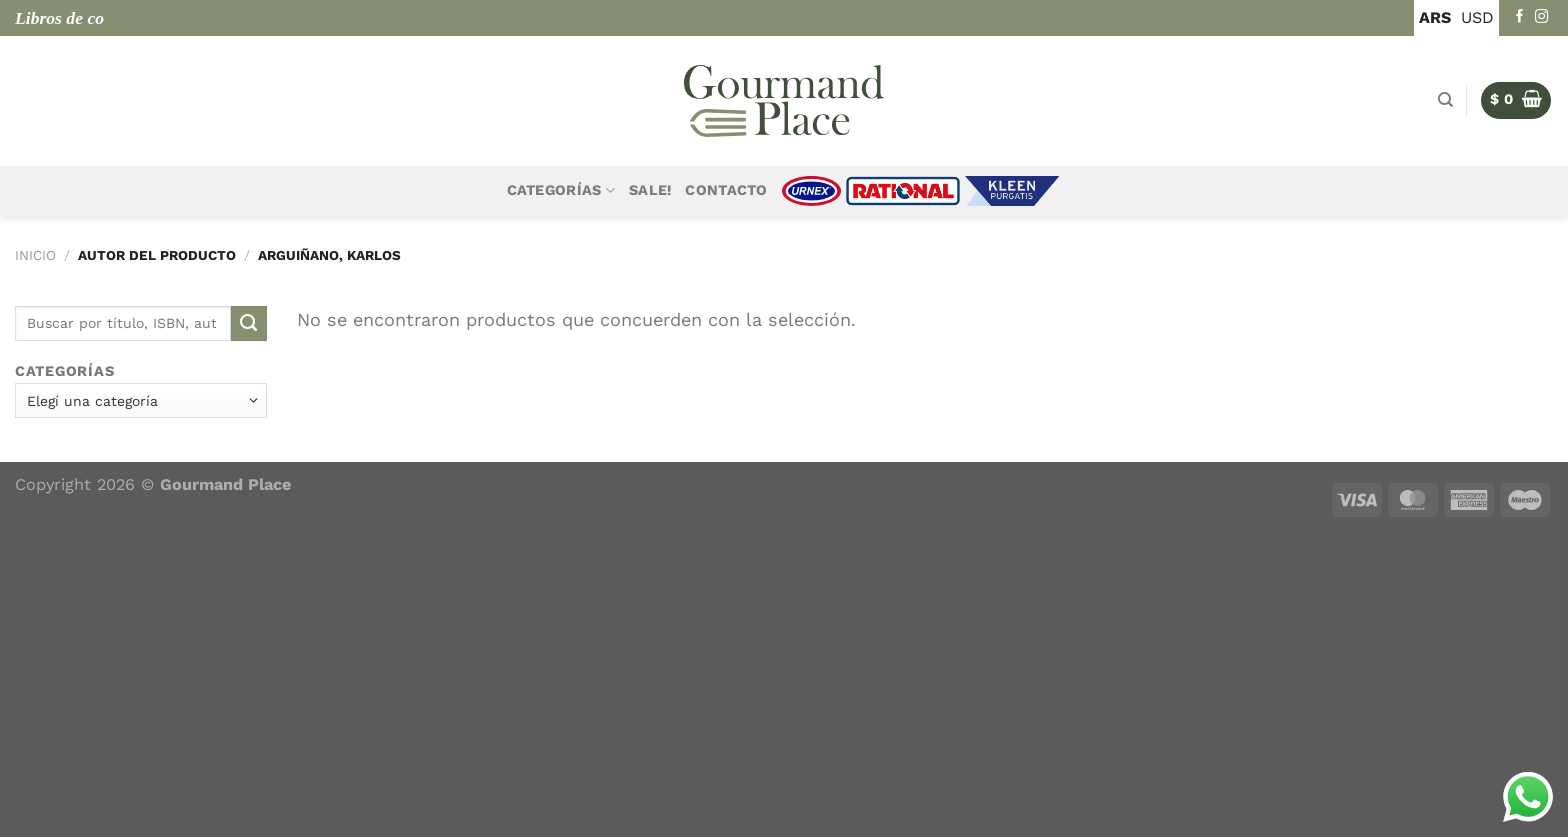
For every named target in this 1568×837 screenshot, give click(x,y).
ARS (1435, 17)
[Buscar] (1445, 100)
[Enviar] (249, 324)
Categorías (561, 190)
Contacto (726, 190)
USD (1477, 17)
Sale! (650, 190)
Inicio (35, 255)
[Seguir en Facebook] (1520, 17)
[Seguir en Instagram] (1542, 17)
